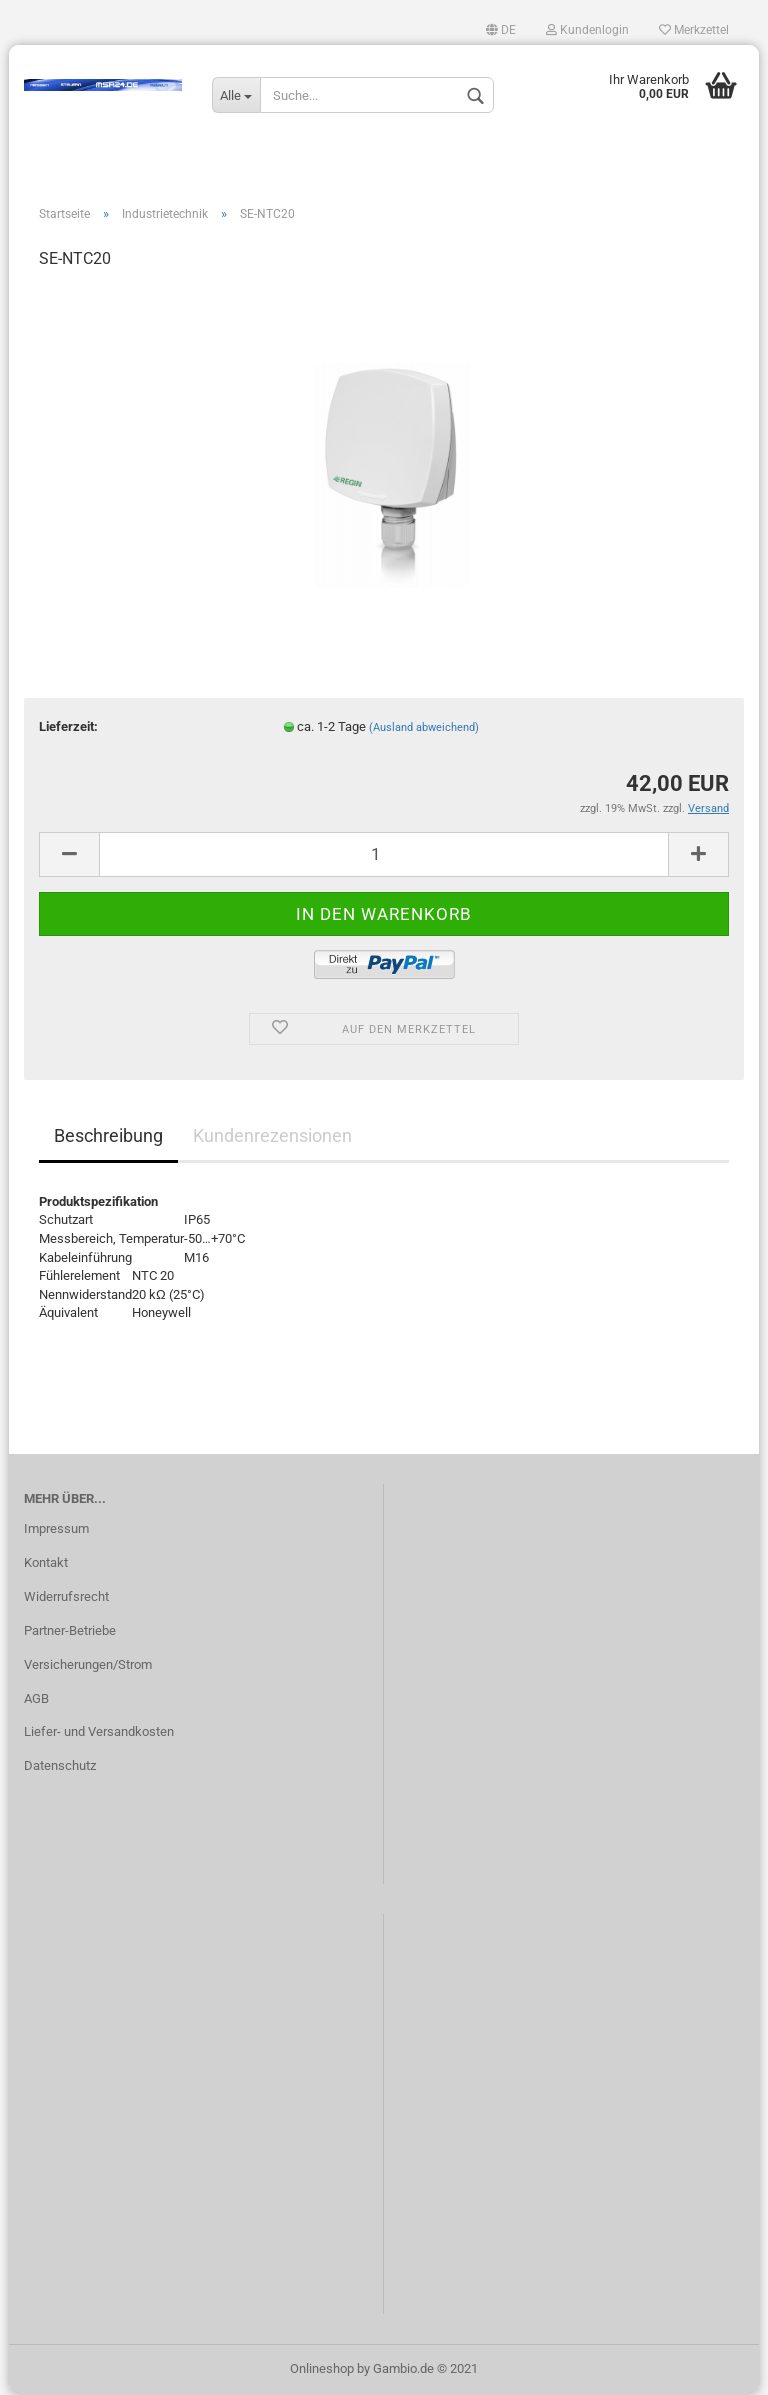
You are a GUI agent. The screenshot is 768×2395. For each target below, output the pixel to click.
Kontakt (46, 1562)
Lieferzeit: (68, 726)
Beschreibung (108, 1135)
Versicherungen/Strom (88, 1664)
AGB (36, 1698)
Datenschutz (60, 1765)
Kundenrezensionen (272, 1135)
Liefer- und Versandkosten (99, 1731)
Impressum (56, 1528)
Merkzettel (694, 30)
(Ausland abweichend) (424, 727)
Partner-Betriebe (70, 1630)
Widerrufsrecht (66, 1596)
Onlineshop (322, 2368)
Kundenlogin (587, 30)
